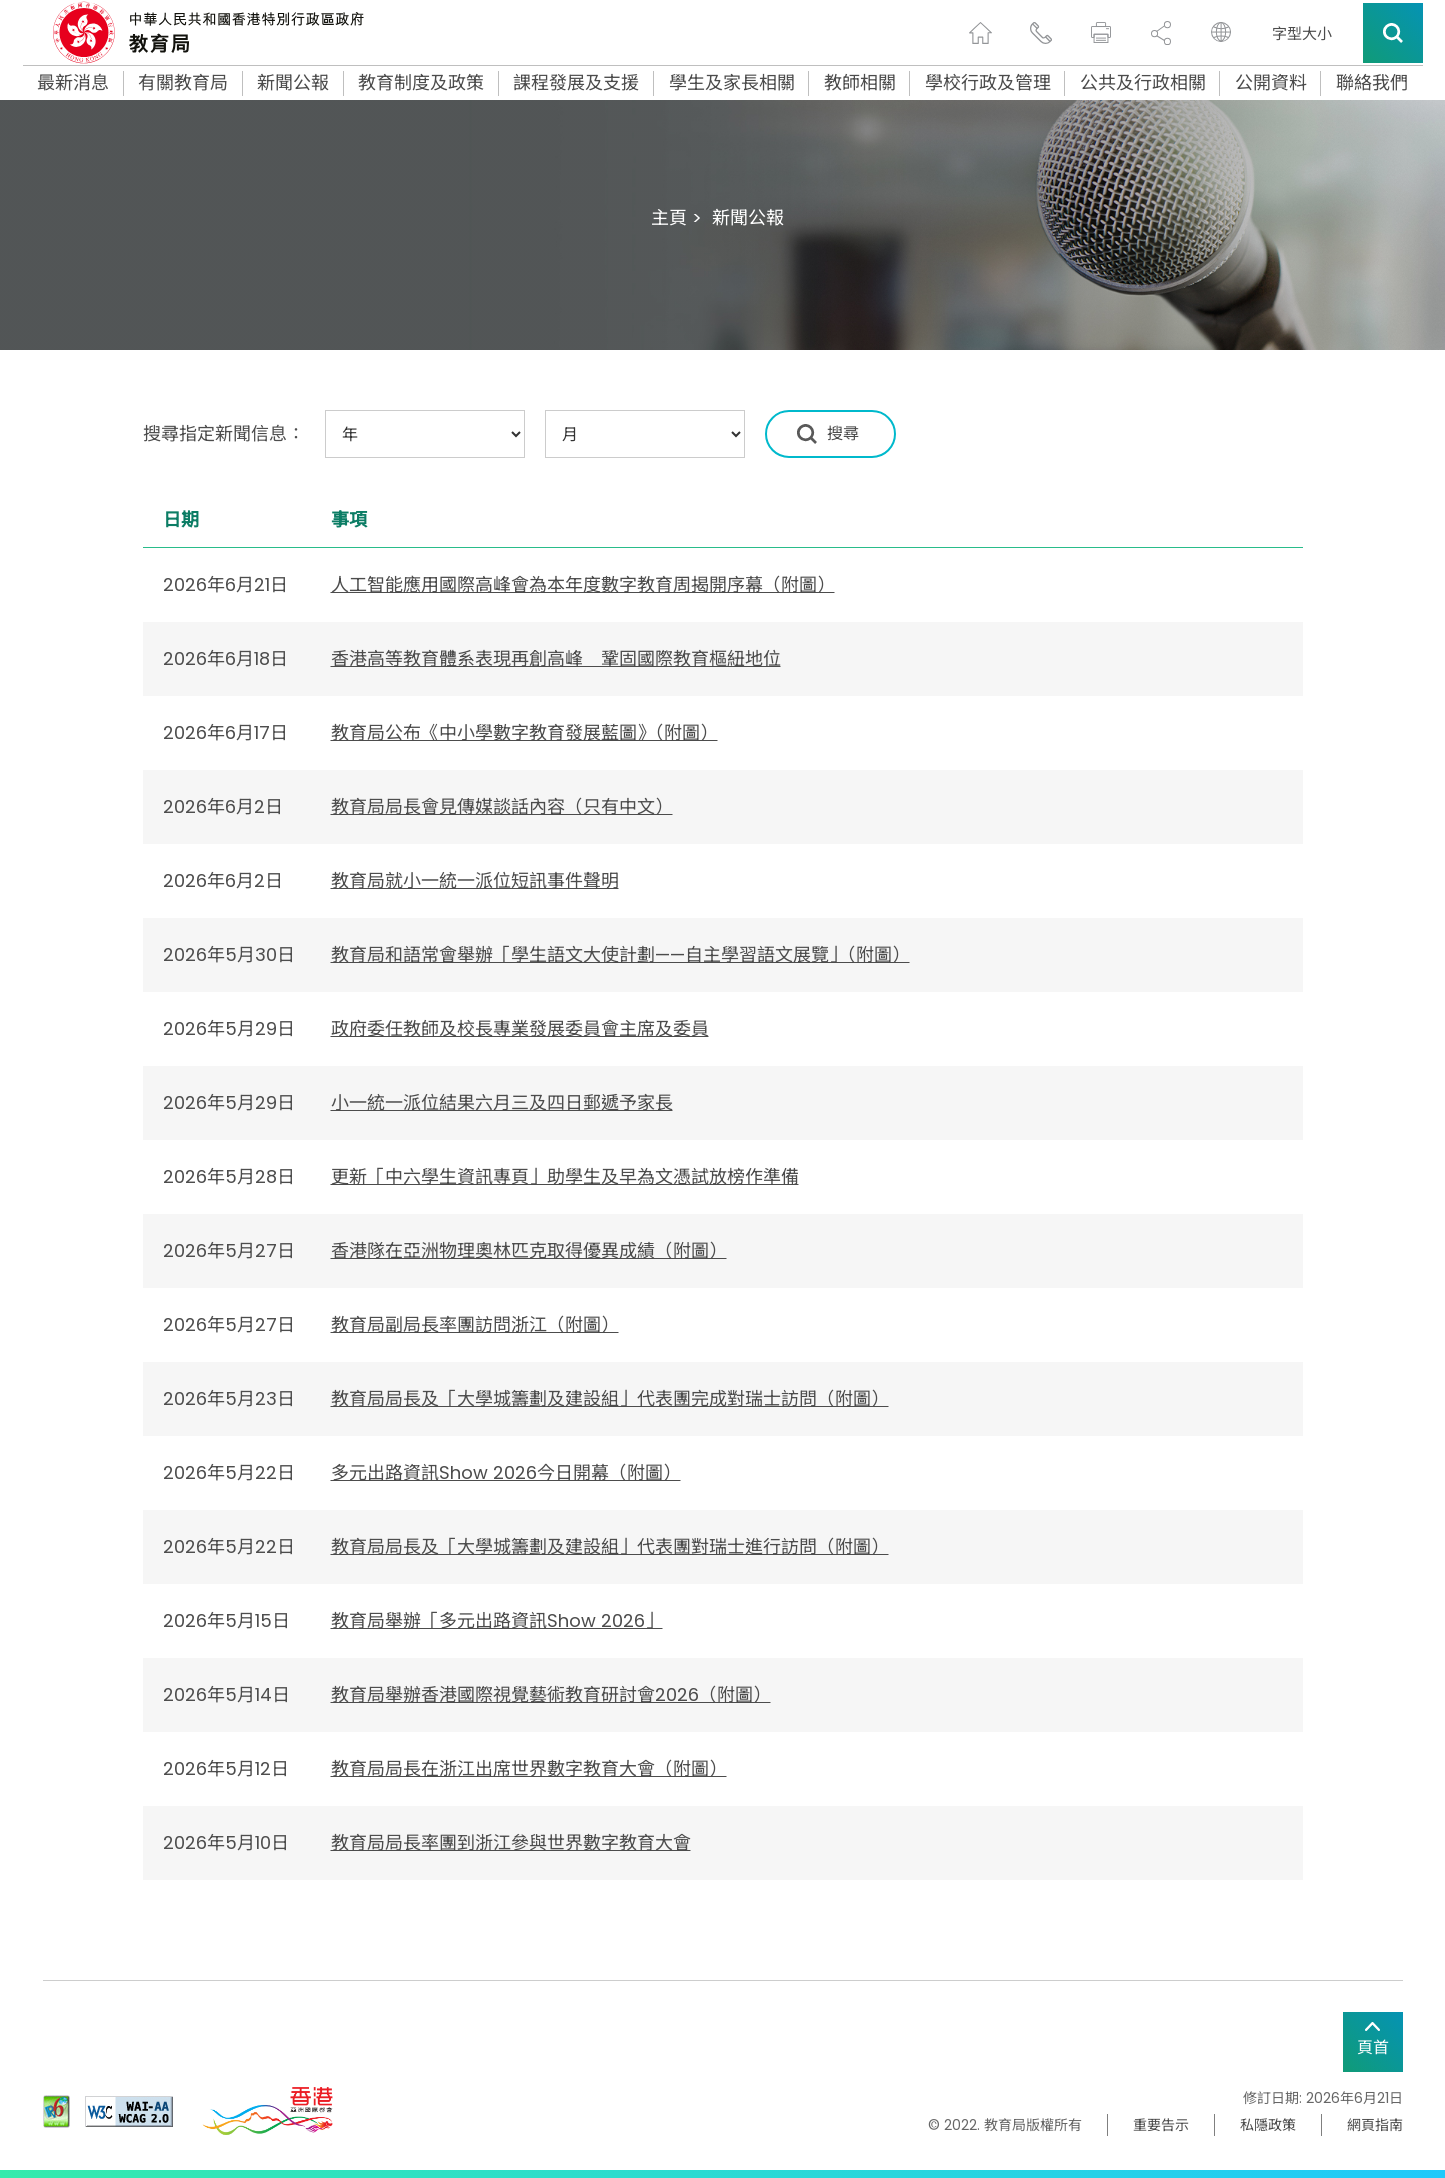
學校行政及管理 (988, 83)
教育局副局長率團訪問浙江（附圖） (475, 1324)
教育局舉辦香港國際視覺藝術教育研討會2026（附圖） (551, 1694)
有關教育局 (183, 83)
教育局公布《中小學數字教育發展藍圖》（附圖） (524, 732)
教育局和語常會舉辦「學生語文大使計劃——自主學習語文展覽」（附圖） (620, 954)
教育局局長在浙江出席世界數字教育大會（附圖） (529, 1768)
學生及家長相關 (732, 83)
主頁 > (676, 217)
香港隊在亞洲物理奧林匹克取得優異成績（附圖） (529, 1250)
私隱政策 (1268, 2125)
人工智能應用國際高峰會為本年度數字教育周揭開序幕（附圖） (583, 584)
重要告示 (1161, 2125)
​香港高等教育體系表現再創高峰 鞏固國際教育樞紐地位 (556, 658)
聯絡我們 (1372, 83)
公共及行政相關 (1143, 83)
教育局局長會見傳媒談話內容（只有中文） (502, 806)
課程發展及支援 (576, 83)
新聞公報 (293, 83)
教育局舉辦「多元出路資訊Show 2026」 (497, 1620)
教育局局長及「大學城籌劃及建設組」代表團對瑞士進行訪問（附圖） (610, 1546)
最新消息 (73, 83)
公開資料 (1271, 83)
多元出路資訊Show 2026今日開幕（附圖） (506, 1472)
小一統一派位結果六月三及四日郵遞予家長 (502, 1102)
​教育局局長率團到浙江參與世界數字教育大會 (511, 1842)
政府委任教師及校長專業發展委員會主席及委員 (520, 1028)
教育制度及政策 (421, 83)
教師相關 (860, 83)
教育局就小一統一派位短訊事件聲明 (475, 880)
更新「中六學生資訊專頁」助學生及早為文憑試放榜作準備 (565, 1176)
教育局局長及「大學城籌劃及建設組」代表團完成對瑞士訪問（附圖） (610, 1398)
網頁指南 (1375, 2125)
